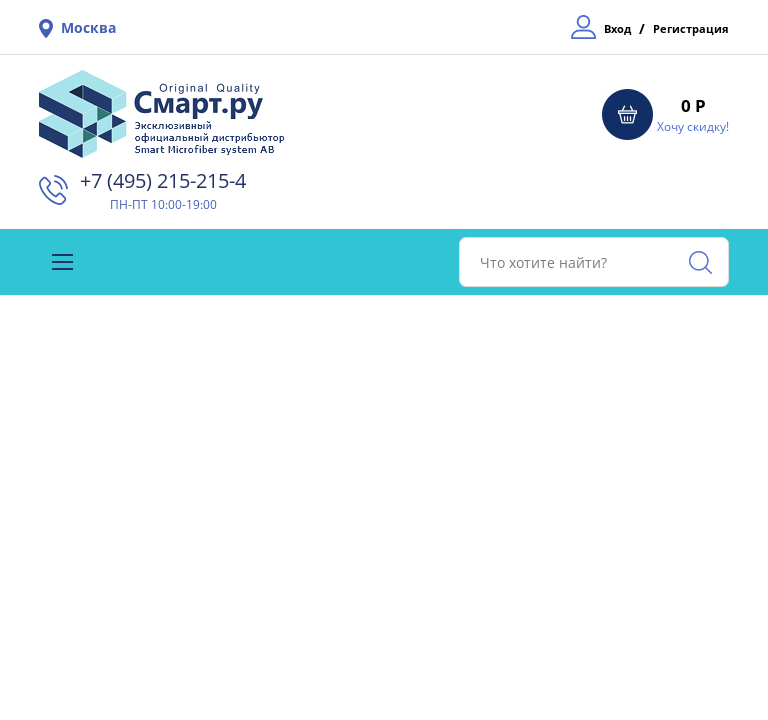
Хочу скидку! (693, 126)
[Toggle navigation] (62, 262)
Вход (617, 28)
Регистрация (691, 28)
